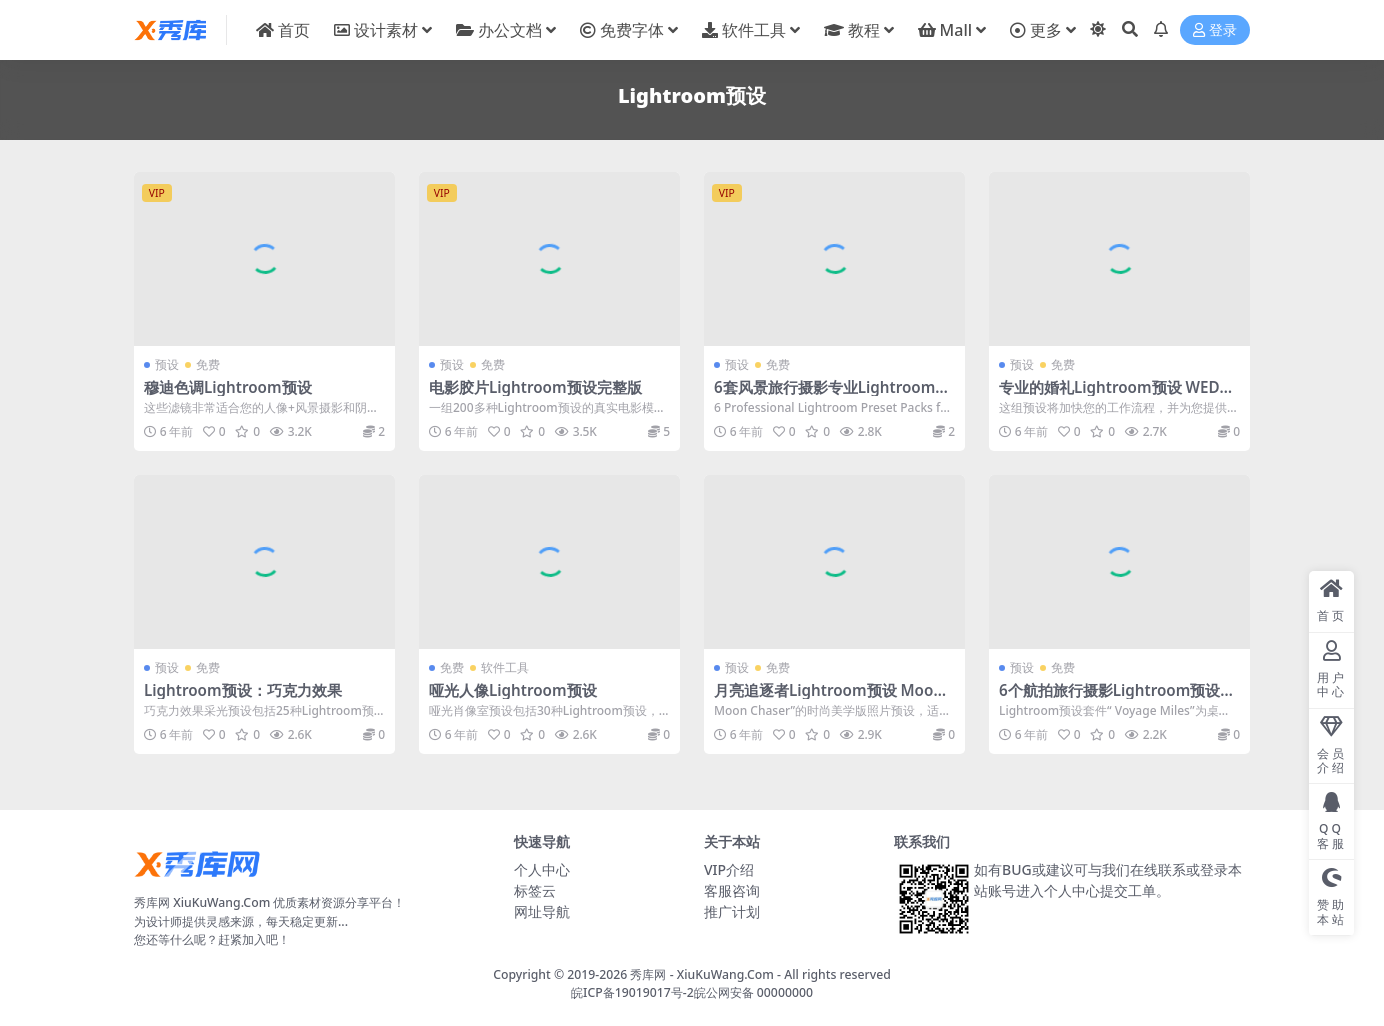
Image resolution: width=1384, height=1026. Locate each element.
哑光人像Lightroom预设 (513, 690)
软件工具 (505, 667)
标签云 (535, 890)
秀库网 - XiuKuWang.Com (703, 974)
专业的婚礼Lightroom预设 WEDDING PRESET (1117, 396)
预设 (167, 364)
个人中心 (542, 869)
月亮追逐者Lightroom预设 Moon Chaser (828, 699)
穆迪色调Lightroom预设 (228, 387)
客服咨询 (732, 890)
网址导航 (542, 911)
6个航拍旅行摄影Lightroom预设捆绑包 (1117, 699)
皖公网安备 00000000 (753, 992)
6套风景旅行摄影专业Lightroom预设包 (832, 396)
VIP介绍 (729, 869)
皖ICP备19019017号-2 (632, 992)
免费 (208, 364)
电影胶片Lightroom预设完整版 (535, 387)
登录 (1215, 30)
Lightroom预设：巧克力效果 (243, 690)
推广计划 (732, 911)
